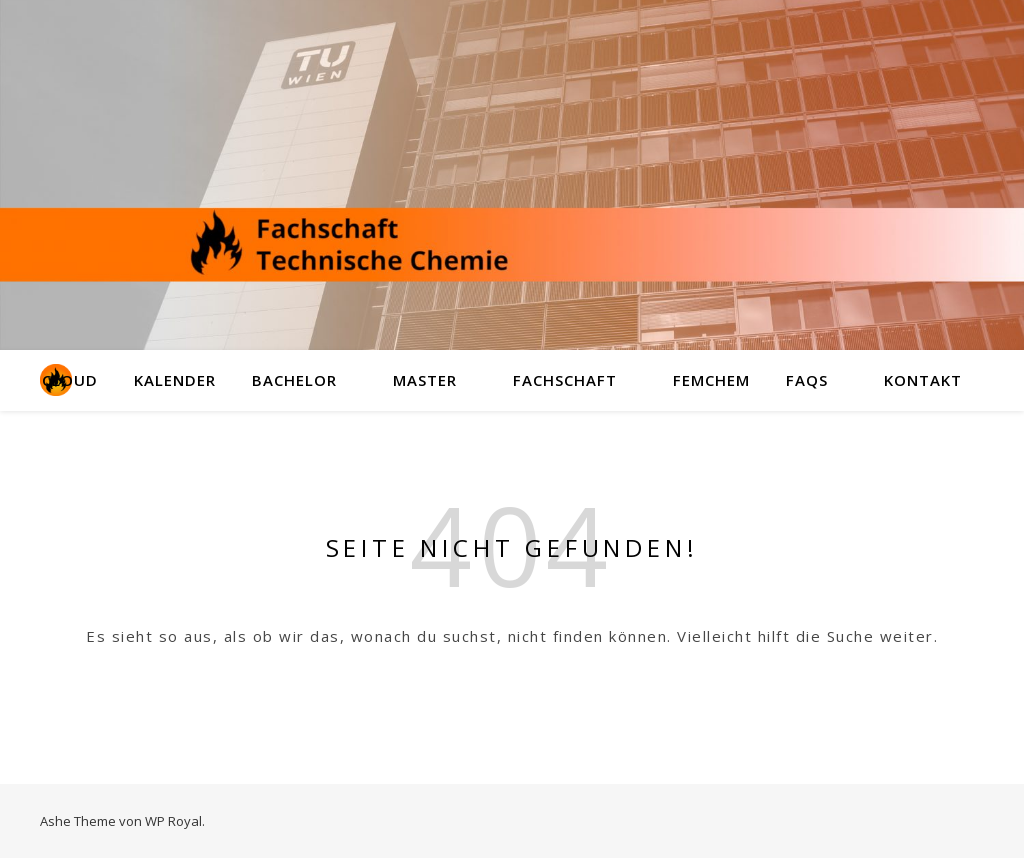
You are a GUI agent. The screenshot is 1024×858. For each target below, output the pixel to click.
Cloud (70, 380)
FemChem (711, 380)
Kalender (175, 380)
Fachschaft (565, 380)
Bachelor (294, 380)
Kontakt (923, 380)
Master (425, 380)
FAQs (807, 380)
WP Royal (173, 821)
